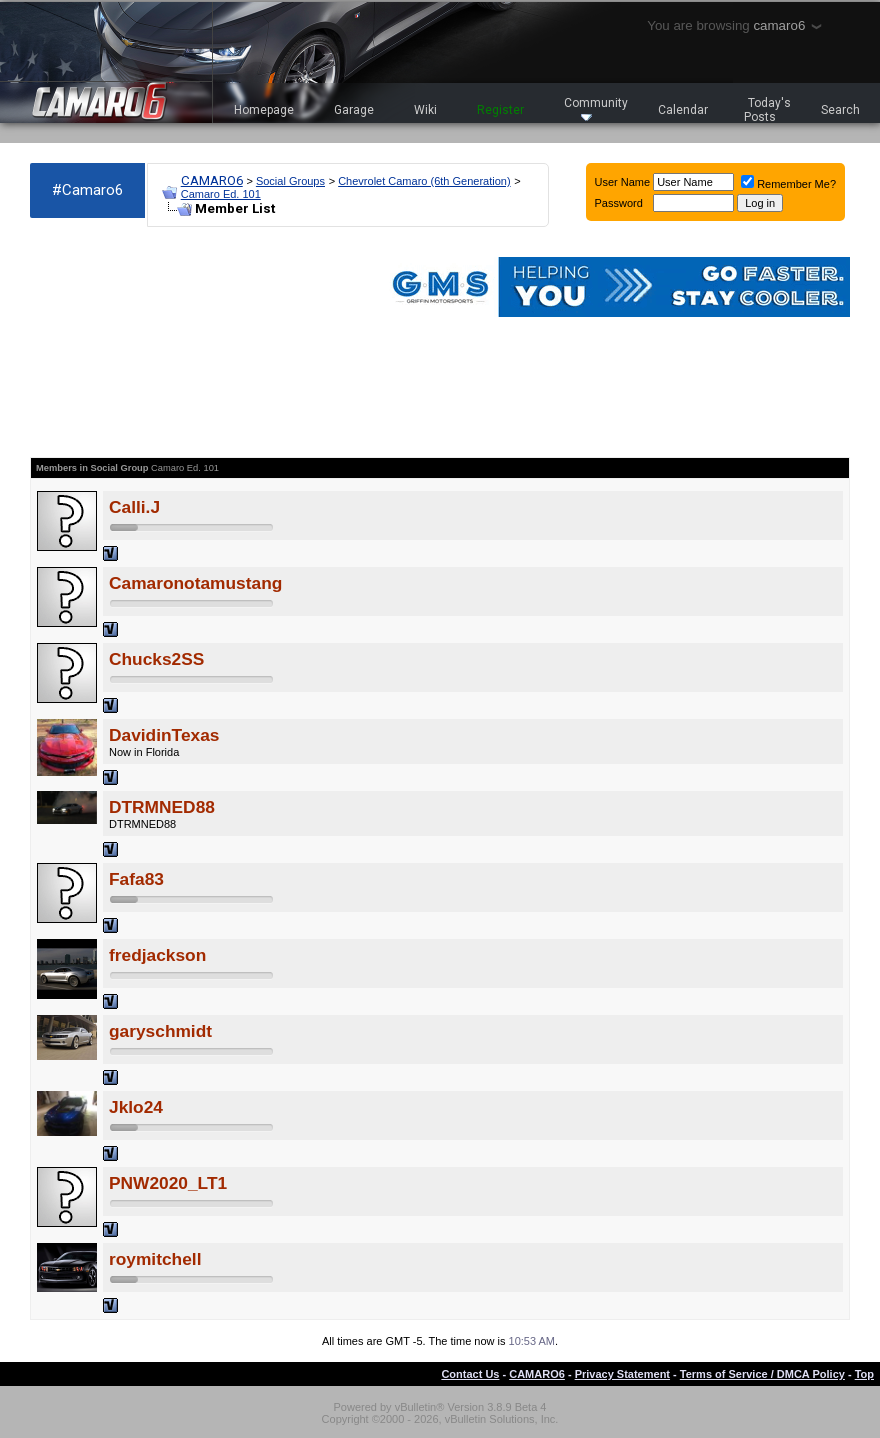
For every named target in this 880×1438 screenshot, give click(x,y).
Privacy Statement (622, 1374)
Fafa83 (136, 879)
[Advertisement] (140, 342)
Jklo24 (136, 1107)
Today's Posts (768, 110)
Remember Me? (788, 184)
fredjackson (157, 955)
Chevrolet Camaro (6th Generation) (424, 181)
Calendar (683, 110)
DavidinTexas (164, 735)
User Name (623, 182)
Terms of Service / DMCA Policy (762, 1374)
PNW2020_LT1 (168, 1183)
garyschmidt (160, 1031)
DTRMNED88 (162, 807)
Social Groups (290, 181)
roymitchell (155, 1259)
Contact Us (470, 1374)
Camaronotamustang (195, 583)
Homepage (264, 110)
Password (619, 203)
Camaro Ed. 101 (221, 194)
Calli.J (134, 507)
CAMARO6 (212, 180)
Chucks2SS (156, 659)
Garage (354, 110)
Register (500, 110)
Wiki (425, 110)
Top (864, 1374)
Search (840, 110)
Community (596, 108)
